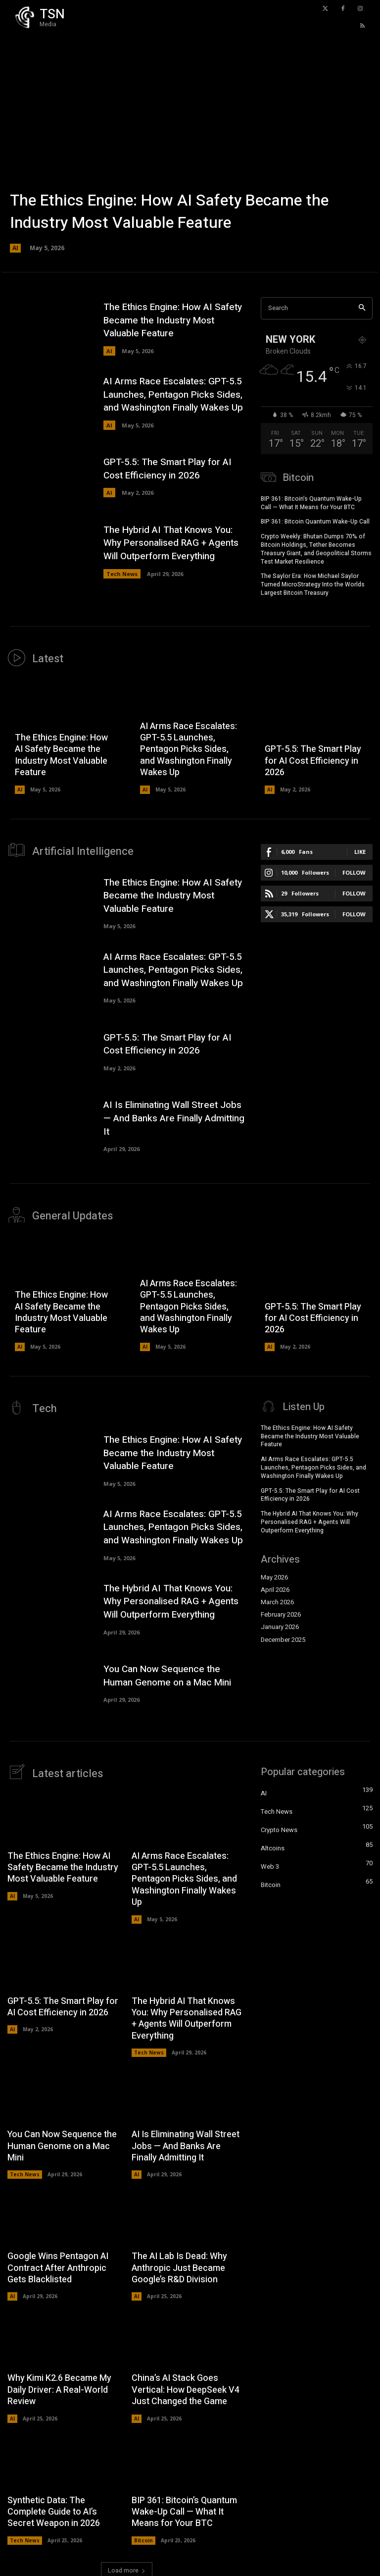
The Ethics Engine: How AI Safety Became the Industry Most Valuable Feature (169, 212)
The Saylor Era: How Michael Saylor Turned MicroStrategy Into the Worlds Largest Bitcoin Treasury (313, 584)
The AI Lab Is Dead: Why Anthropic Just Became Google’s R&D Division (179, 2265)
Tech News (122, 574)
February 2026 (281, 1612)
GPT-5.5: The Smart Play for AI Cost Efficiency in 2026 (167, 468)
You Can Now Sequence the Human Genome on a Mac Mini (167, 1673)
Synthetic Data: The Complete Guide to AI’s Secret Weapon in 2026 (53, 2509)
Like (360, 850)
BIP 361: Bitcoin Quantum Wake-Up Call (315, 521)
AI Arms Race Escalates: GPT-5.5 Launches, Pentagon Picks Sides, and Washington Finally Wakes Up (173, 394)
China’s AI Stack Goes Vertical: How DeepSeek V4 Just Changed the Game (185, 2386)
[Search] (362, 308)
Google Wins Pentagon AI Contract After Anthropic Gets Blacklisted (57, 2265)
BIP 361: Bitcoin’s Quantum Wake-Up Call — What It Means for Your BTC (311, 502)
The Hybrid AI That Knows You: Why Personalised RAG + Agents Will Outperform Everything (170, 543)
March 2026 (277, 1599)
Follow (354, 871)
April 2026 (275, 1587)
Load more (126, 2567)
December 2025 (283, 1637)
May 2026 (274, 1575)
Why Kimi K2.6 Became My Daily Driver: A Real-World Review (59, 2386)
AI (15, 248)
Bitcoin (143, 2537)
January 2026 (280, 1624)
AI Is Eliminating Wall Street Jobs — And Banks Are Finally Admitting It (173, 1117)
